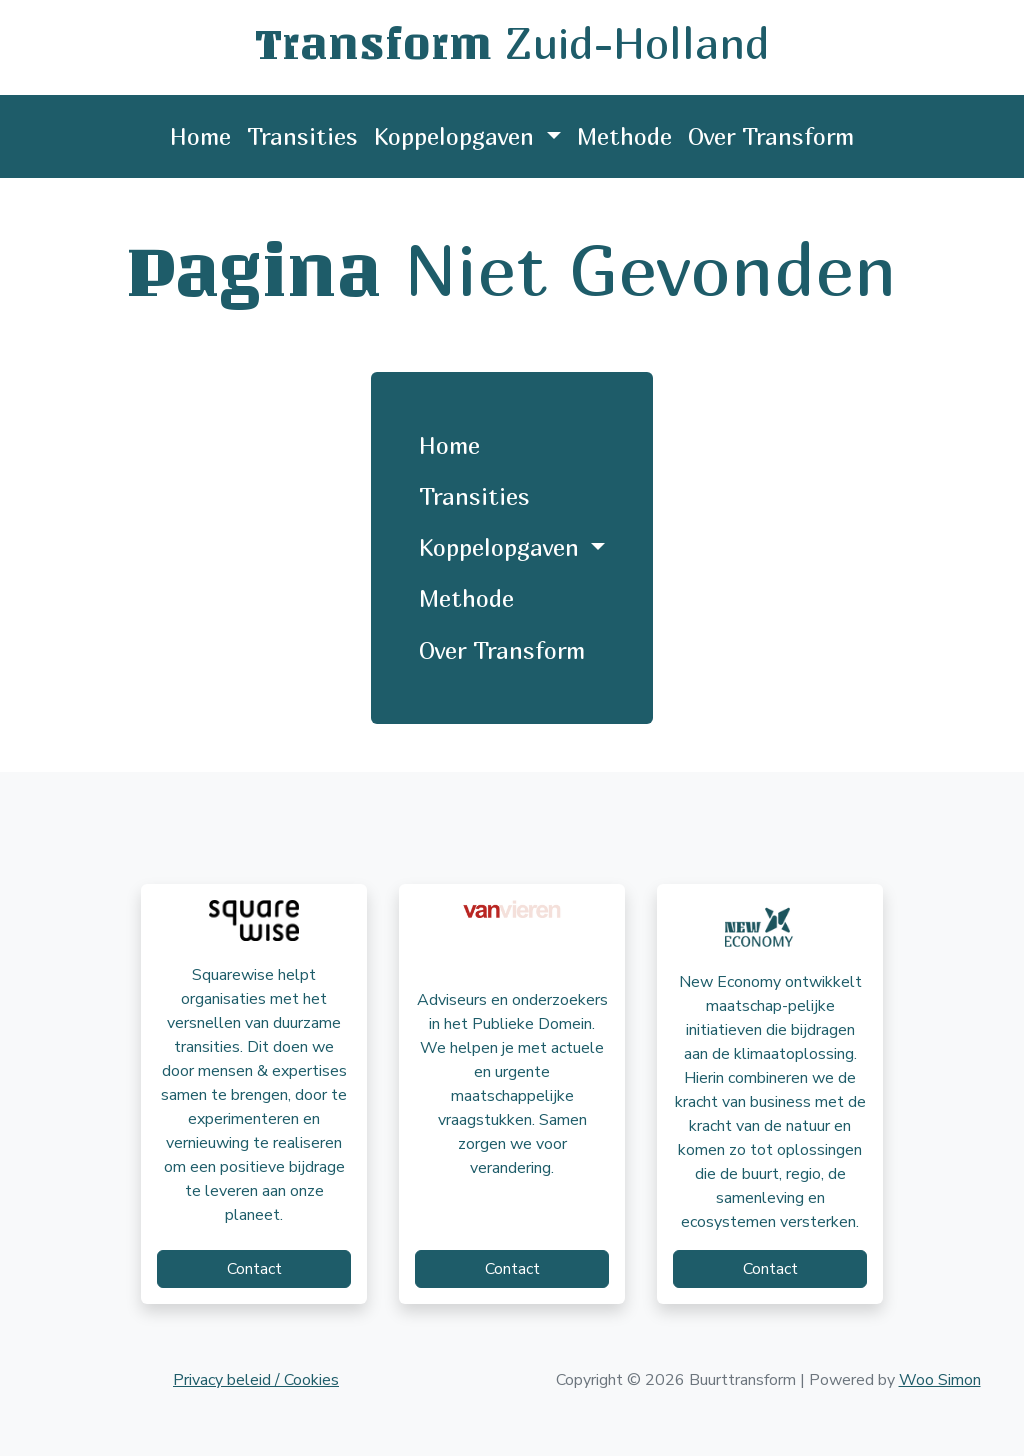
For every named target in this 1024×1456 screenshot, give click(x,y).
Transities (302, 136)
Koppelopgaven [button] (457, 136)
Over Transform (771, 136)
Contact (254, 1269)
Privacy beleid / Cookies (256, 1380)
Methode (624, 136)
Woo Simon (940, 1380)
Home (200, 136)
